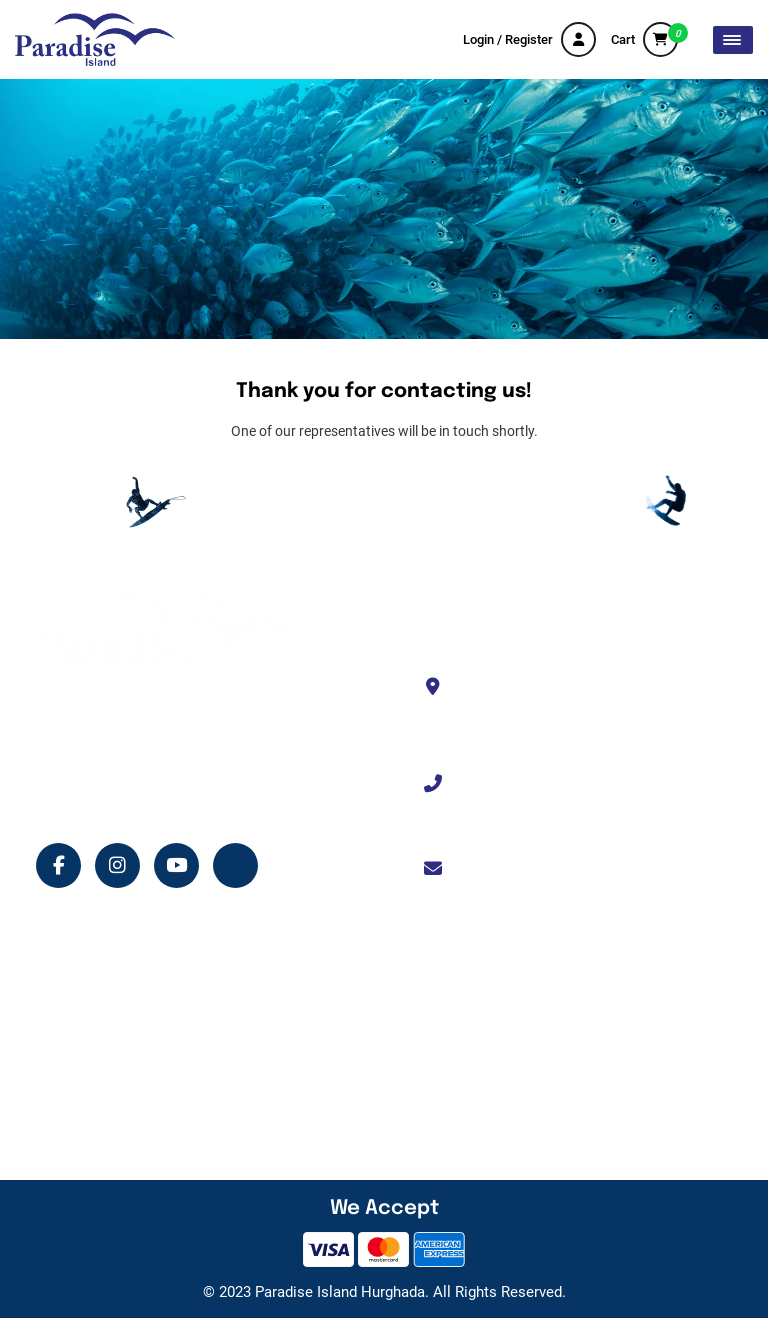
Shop (84, 1096)
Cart (644, 39)
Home (86, 991)
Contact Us (380, 1026)
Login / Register (529, 39)
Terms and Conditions (413, 1061)
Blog (82, 1131)
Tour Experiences (120, 1026)
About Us (374, 991)
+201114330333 (524, 784)
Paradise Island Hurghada (340, 1292)
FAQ (359, 1131)
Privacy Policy (389, 1096)
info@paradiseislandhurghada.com (584, 869)
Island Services (114, 1061)
